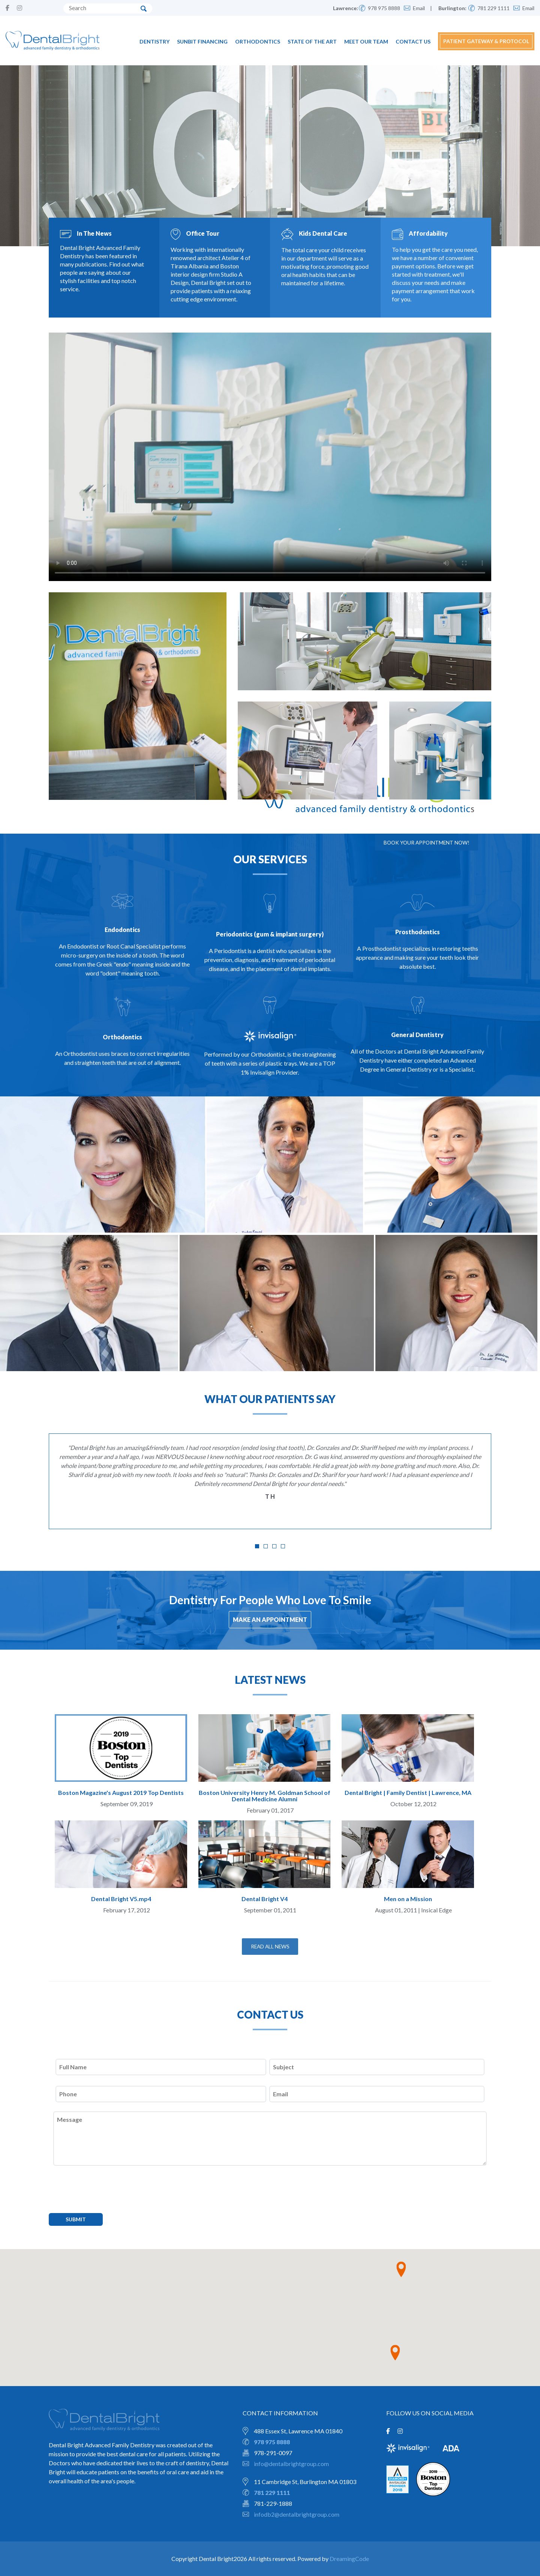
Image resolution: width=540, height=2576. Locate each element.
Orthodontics (257, 41)
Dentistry (155, 41)
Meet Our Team (366, 41)
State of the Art (312, 41)
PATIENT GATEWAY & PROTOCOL (486, 41)
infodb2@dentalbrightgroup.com (297, 2514)
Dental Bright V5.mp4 (121, 1898)
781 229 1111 (493, 8)
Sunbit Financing (202, 41)
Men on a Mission (408, 1898)
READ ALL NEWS (270, 1946)
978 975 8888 (384, 8)
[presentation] (109, 2196)
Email (419, 8)
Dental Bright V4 (265, 1898)
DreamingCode (349, 2558)
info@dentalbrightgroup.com (291, 2463)
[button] (401, 2270)
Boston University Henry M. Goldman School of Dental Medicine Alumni (264, 1795)
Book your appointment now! (424, 842)
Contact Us (413, 41)
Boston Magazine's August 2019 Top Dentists (121, 1792)
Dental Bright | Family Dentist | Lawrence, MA (408, 1792)
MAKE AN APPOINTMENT (270, 1619)
